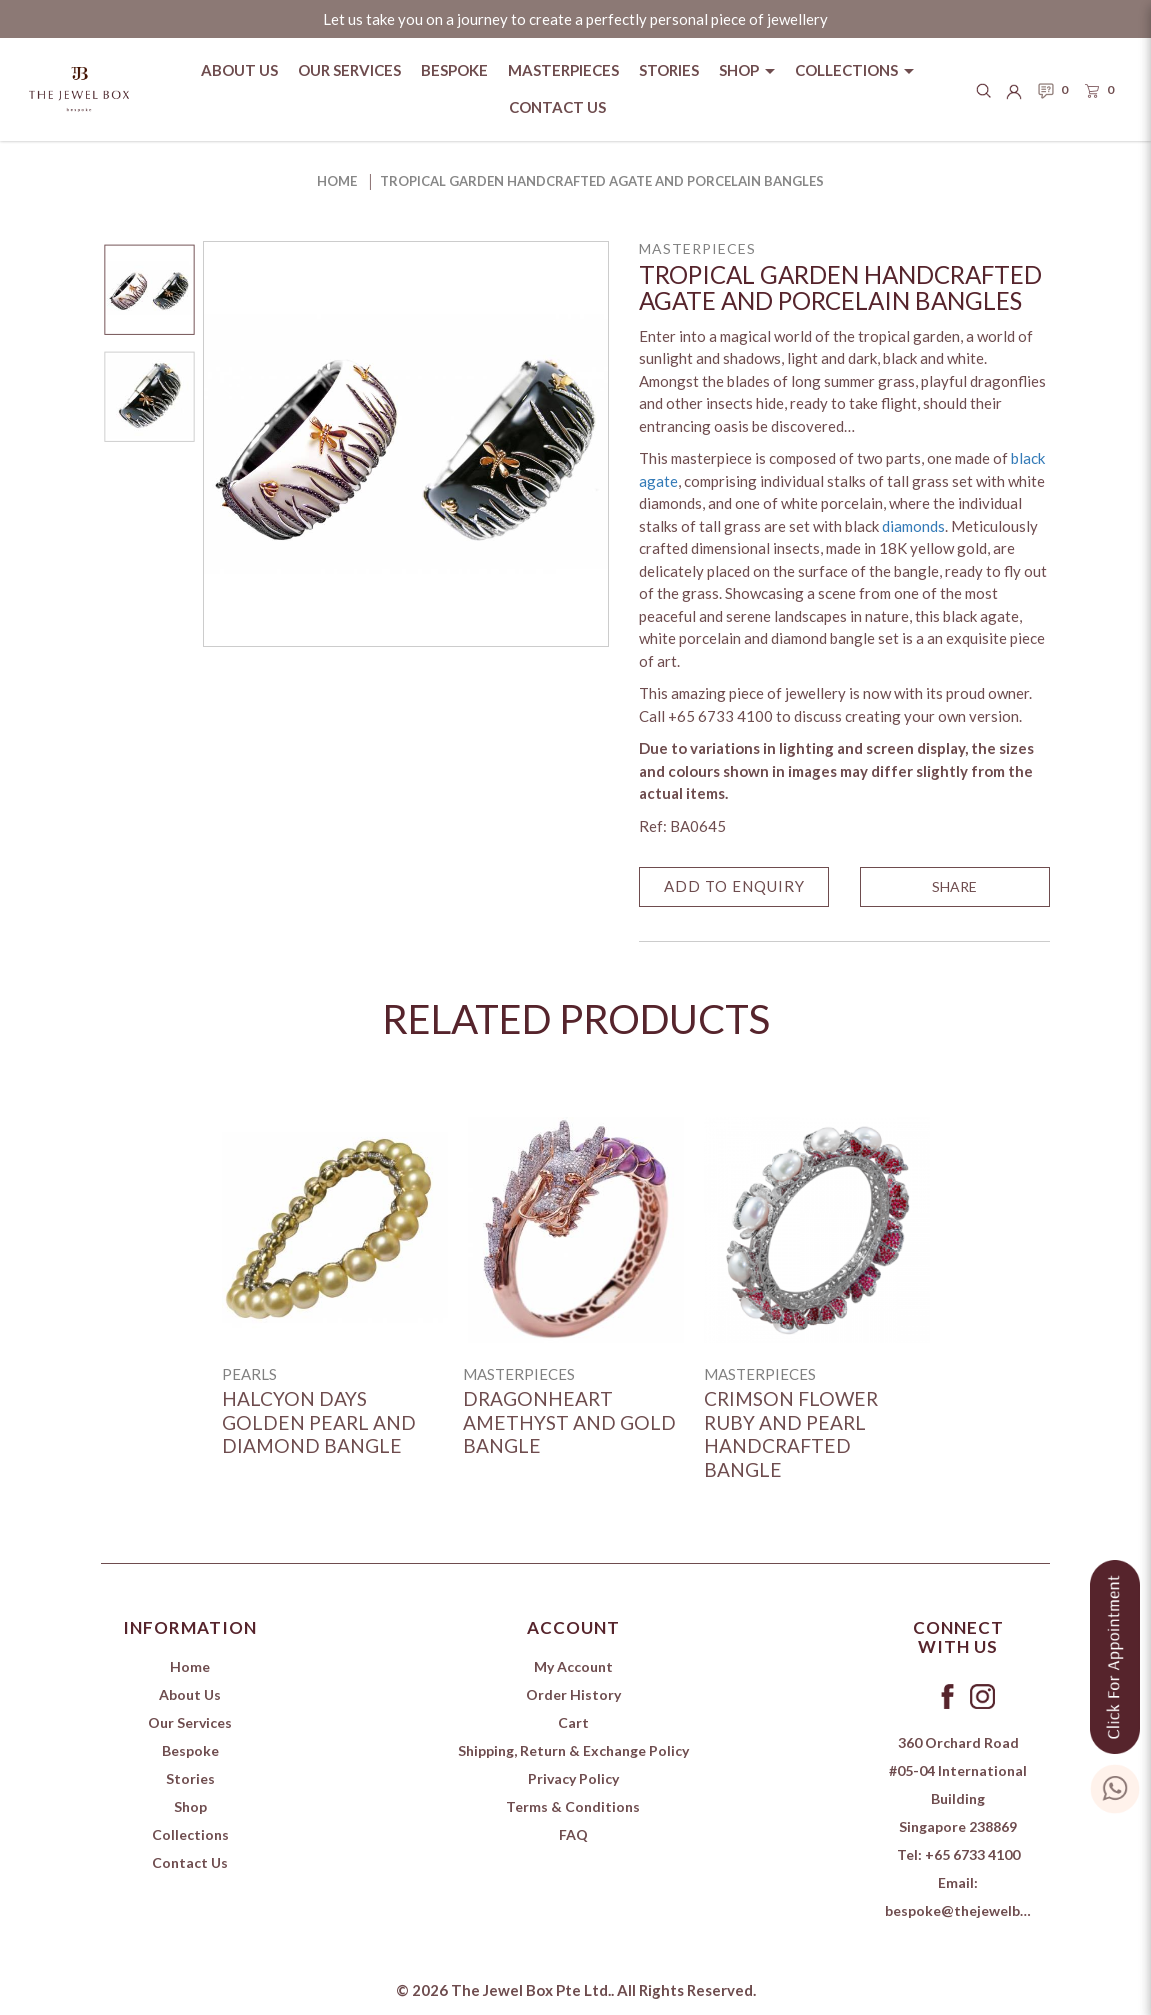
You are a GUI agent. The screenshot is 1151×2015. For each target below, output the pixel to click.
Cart (573, 1722)
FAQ (573, 1834)
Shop (190, 1806)
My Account (573, 1666)
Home (337, 181)
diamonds (913, 526)
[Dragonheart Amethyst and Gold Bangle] (576, 1230)
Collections (190, 1834)
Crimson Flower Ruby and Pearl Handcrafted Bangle (791, 1434)
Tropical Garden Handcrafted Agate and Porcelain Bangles (602, 181)
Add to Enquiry (734, 886)
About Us (190, 1694)
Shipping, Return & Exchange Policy (573, 1750)
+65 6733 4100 (972, 1854)
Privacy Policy (573, 1778)
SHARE (954, 886)
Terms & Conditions (573, 1806)
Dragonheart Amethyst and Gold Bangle (569, 1422)
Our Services (190, 1722)
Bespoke (190, 1750)
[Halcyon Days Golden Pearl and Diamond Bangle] (335, 1230)
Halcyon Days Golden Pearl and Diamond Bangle (319, 1422)
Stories (190, 1778)
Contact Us (190, 1862)
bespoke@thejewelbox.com (976, 1910)
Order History (573, 1694)
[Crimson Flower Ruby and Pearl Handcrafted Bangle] (817, 1230)
